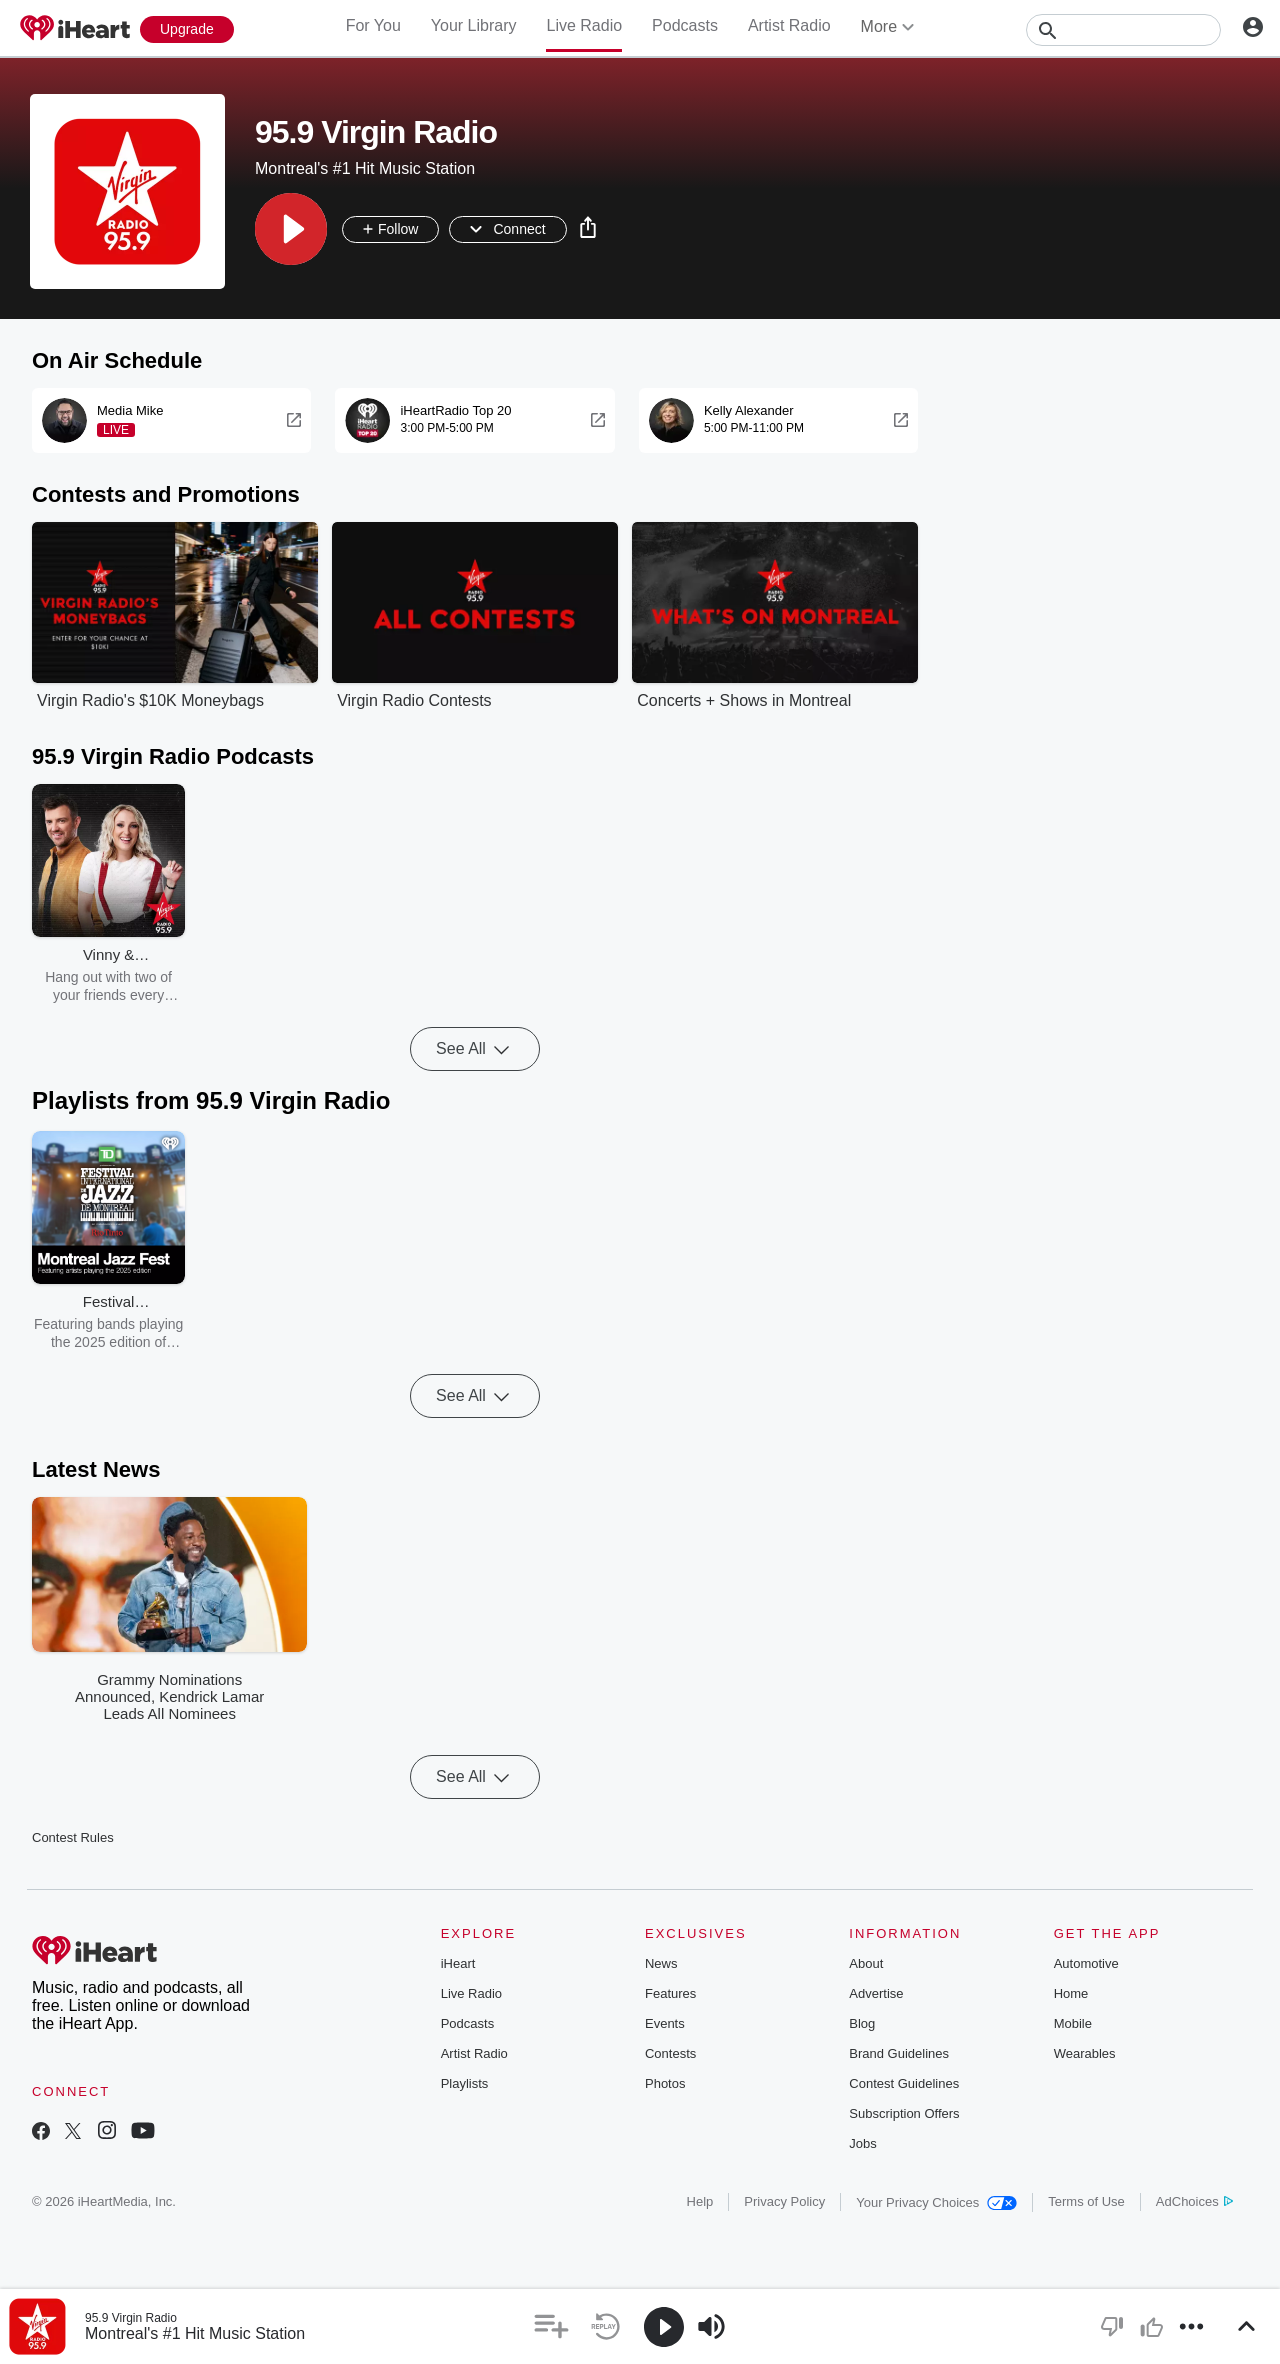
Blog (862, 2023)
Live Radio (584, 25)
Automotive (1086, 1963)
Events (665, 2023)
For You (373, 25)
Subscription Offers (904, 2113)
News (661, 1963)
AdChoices (1194, 2201)
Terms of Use (1086, 2201)
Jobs (862, 2143)
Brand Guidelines (899, 2053)
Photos (665, 2083)
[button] (291, 229)
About (866, 1963)
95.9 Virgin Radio (131, 2318)
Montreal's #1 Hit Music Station (195, 2333)
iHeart (458, 1963)
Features (670, 1993)
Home (1071, 1993)
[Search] (1123, 30)
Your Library (474, 25)
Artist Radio (789, 25)
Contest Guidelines (904, 2083)
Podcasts (685, 25)
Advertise (876, 1993)
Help (700, 2201)
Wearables (1085, 2053)
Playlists (465, 2083)
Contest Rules (73, 1837)
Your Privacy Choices (936, 2202)
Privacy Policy (784, 2201)
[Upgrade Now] (187, 29)
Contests (670, 2053)
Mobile (1073, 2023)
